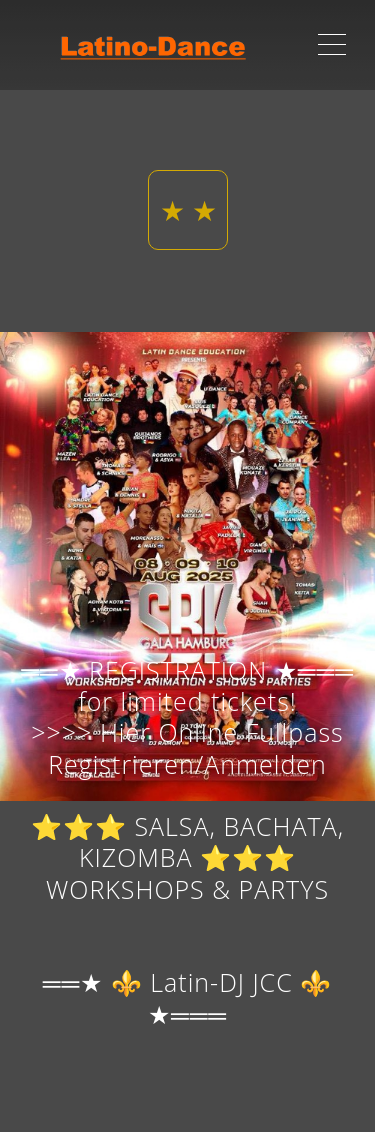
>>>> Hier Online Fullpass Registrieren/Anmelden (187, 747)
